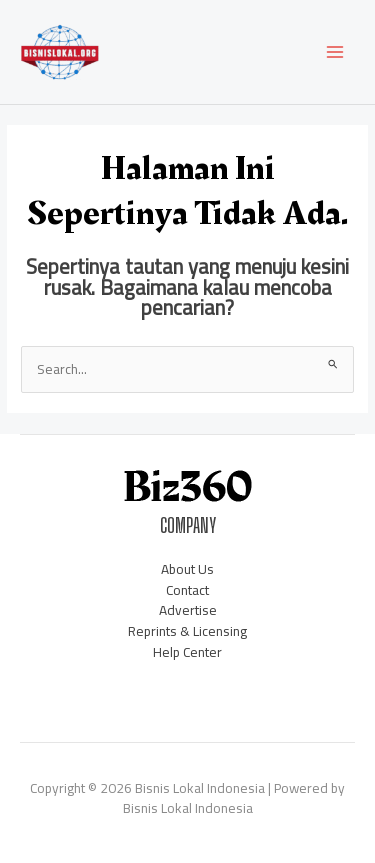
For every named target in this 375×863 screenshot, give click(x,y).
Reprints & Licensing (187, 631)
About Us (187, 569)
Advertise (188, 610)
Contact (187, 590)
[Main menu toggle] (335, 52)
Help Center (187, 652)
